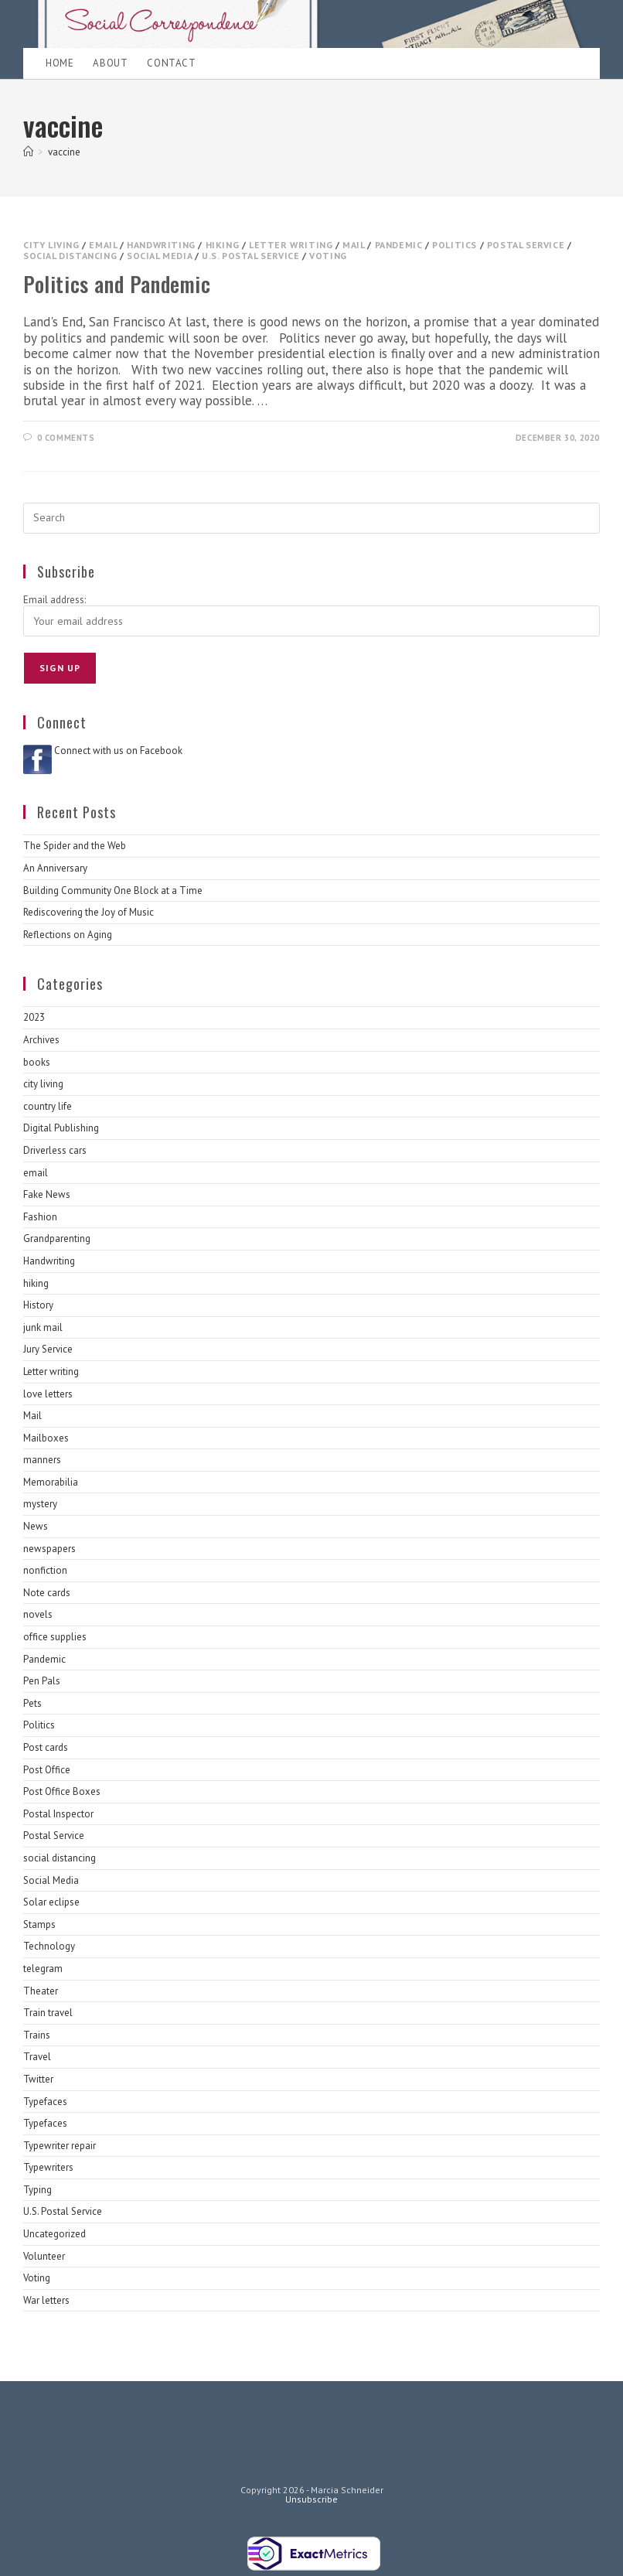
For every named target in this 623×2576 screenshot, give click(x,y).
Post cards (45, 1747)
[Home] (28, 152)
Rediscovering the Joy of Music (88, 912)
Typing (37, 2189)
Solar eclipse (51, 1902)
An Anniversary (55, 868)
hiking (223, 245)
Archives (41, 1039)
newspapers (49, 1548)
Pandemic (399, 245)
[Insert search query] (311, 518)
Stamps (39, 1924)
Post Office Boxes (61, 1791)
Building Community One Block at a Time (113, 890)
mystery (40, 1503)
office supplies (55, 1636)
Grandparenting (56, 1238)
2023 (34, 1017)
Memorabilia (50, 1482)
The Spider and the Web (74, 845)
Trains (36, 2035)
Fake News (46, 1194)
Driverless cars (55, 1150)
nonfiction (45, 1570)
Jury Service (48, 1349)
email (103, 245)
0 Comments (66, 437)
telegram (43, 1968)
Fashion (40, 1216)
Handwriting (161, 245)
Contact (171, 63)
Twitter (38, 2079)
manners (42, 1459)
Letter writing (290, 245)
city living (51, 245)
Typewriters (48, 2167)
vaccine (64, 152)
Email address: (54, 599)
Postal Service (525, 245)
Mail (353, 245)
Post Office (46, 1769)
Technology (49, 1946)
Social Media (159, 255)
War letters (46, 2300)
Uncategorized (54, 2233)
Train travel (48, 2012)
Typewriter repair (59, 2145)
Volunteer (44, 2256)
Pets (32, 1703)
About (110, 63)
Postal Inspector (58, 1813)
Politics (454, 245)
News (35, 1526)
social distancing (70, 255)
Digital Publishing (61, 1127)
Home (59, 63)
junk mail (43, 1327)
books (36, 1062)
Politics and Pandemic (117, 283)
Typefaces (45, 2101)
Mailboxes (46, 1438)
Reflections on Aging (67, 934)
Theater (40, 1991)
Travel (37, 2056)
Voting (328, 255)
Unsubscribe (311, 2499)
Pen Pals (41, 1680)
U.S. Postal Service (250, 255)
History (38, 1305)
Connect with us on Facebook (118, 750)
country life (47, 1106)
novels (38, 1614)
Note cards (46, 1592)
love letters (48, 1394)
